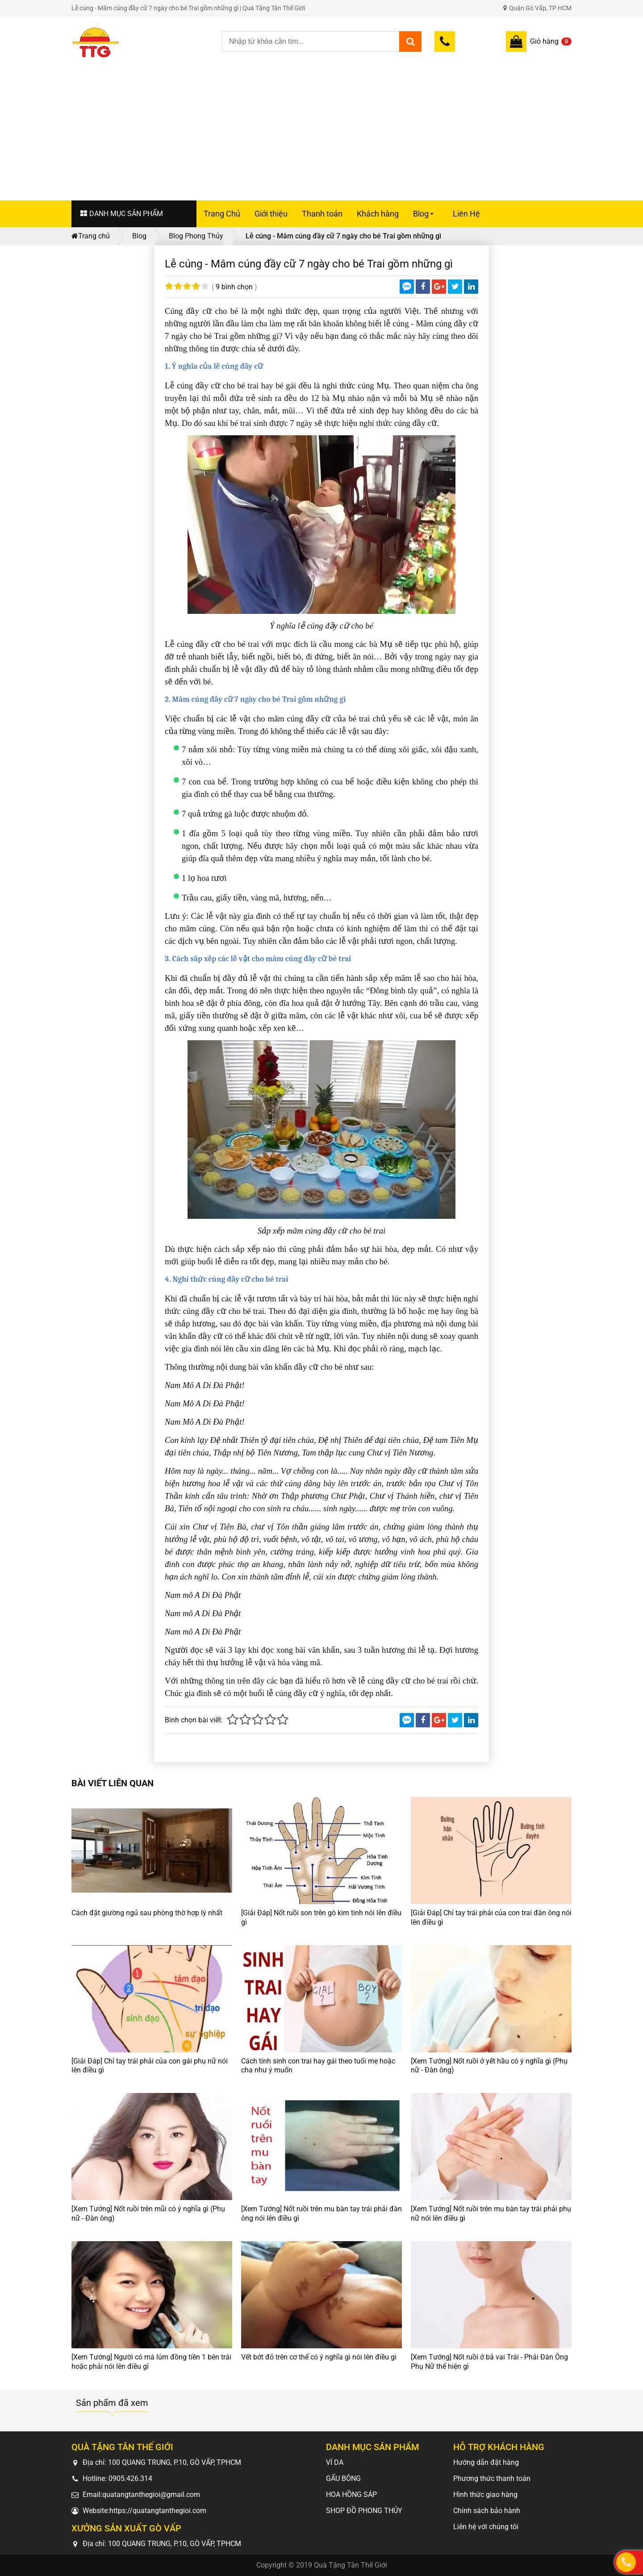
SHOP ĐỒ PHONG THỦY (364, 2510)
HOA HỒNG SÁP (351, 2494)
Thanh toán (322, 213)
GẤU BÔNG (343, 2478)
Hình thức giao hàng (485, 2494)
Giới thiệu (271, 213)
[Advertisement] (321, 126)
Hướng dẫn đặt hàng (486, 2462)
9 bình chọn (234, 287)
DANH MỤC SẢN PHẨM (121, 213)
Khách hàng (378, 213)
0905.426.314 (130, 2478)
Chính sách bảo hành (486, 2510)
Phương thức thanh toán (491, 2478)
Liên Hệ (466, 213)
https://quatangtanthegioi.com (157, 2510)
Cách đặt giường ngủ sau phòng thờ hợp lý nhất (146, 1913)
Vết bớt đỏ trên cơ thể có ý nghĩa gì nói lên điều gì (319, 2357)
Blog (424, 218)
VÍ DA (334, 2462)
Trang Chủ (222, 213)
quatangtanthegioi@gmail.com (151, 2494)
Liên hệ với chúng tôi (485, 2526)
